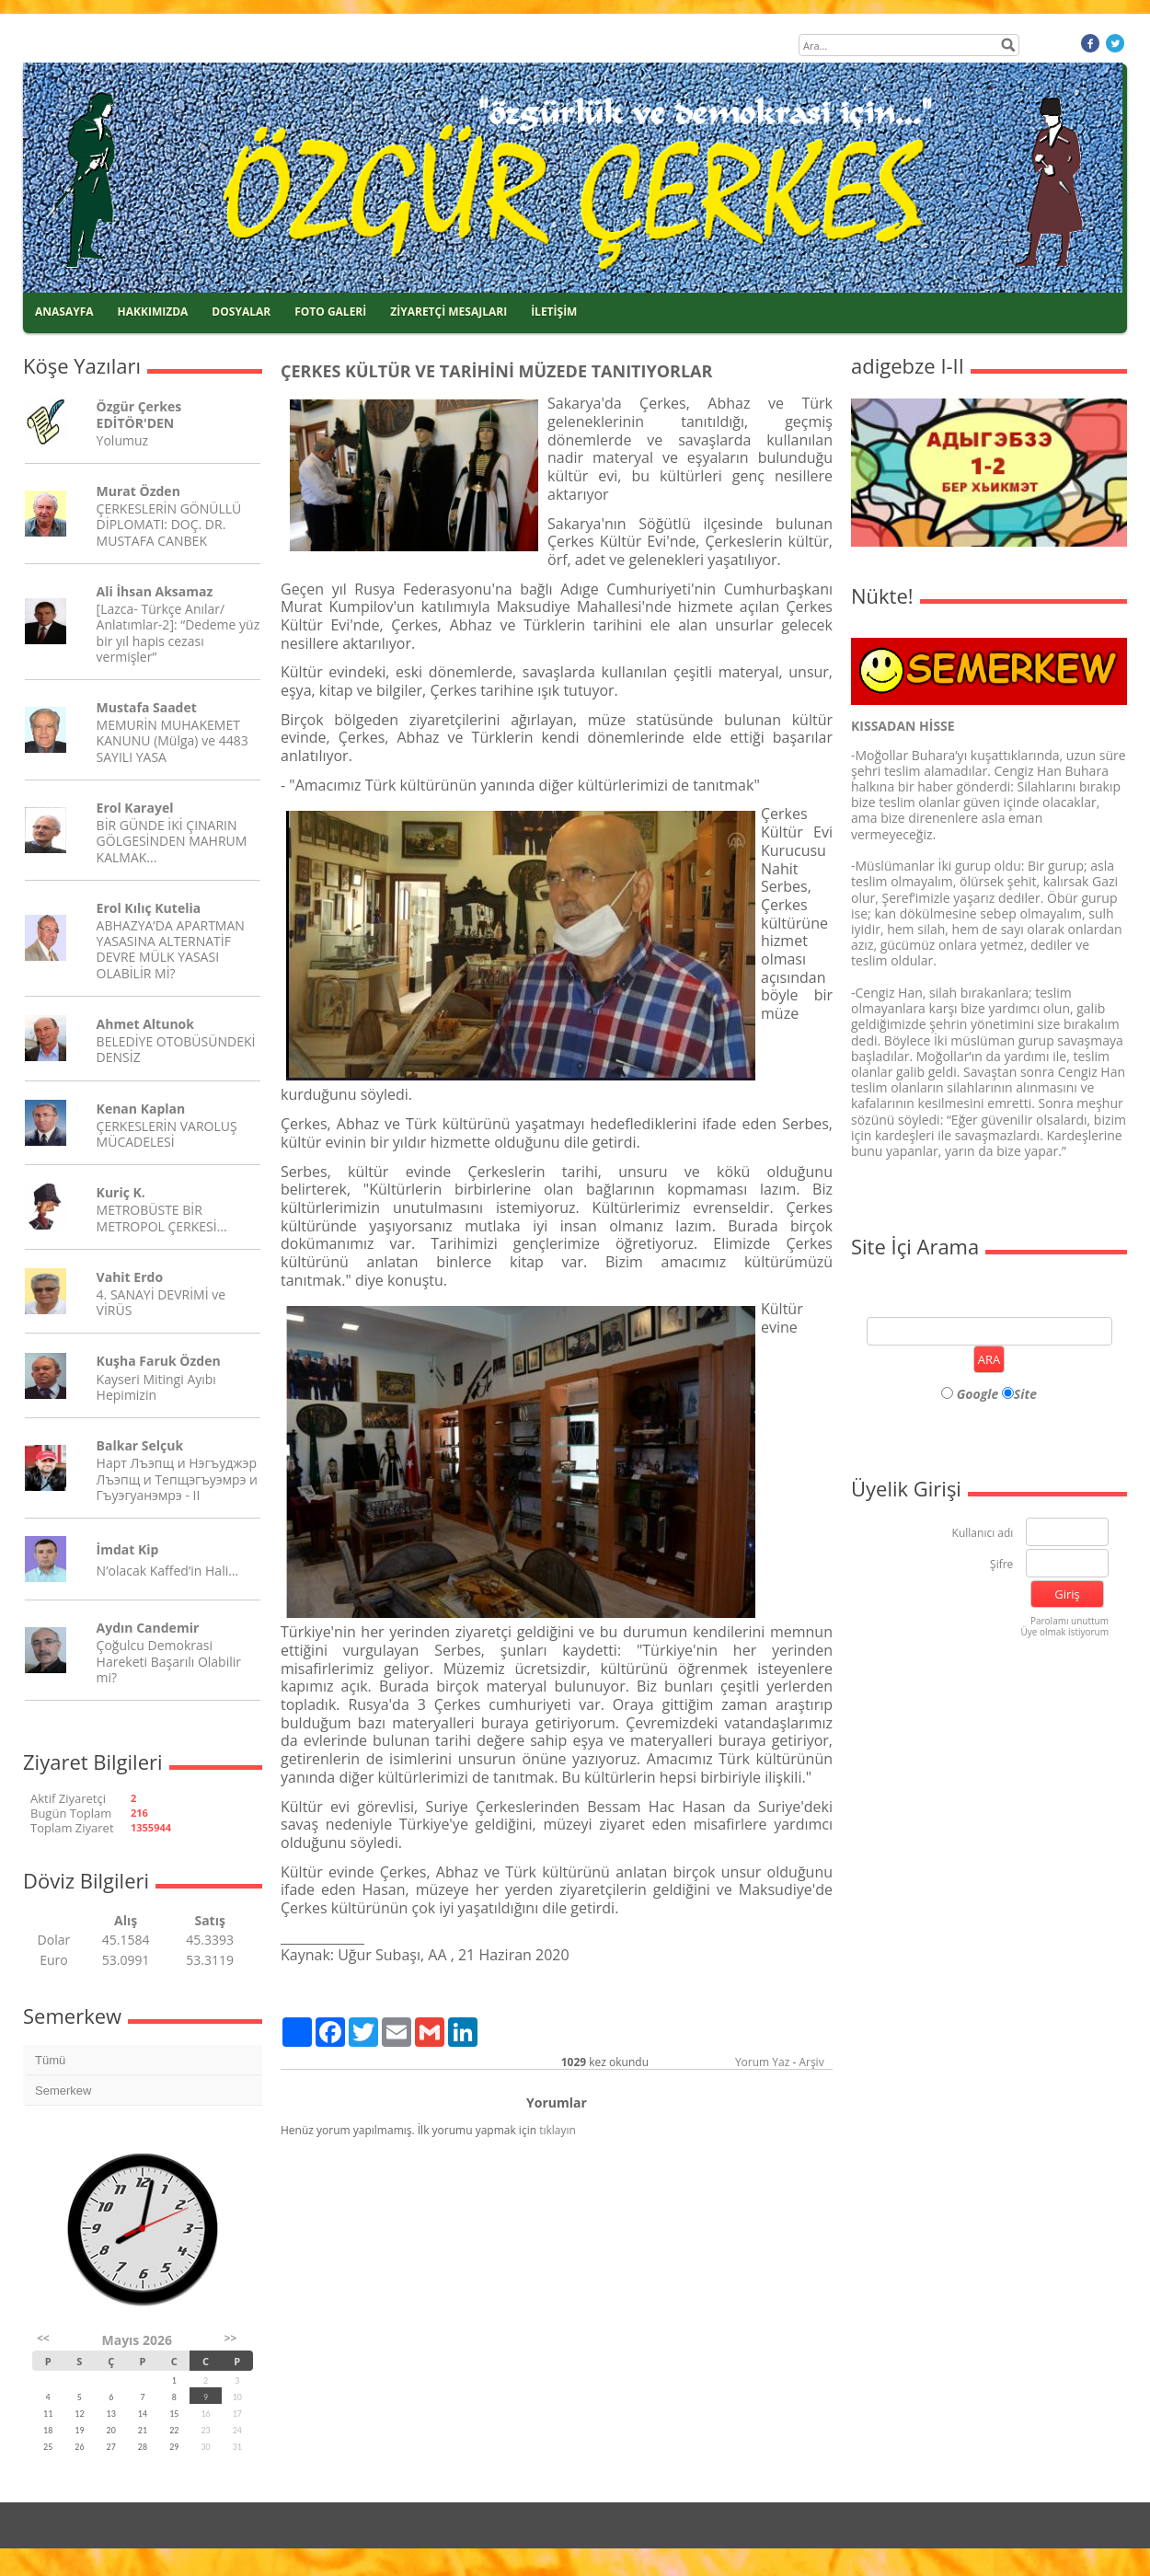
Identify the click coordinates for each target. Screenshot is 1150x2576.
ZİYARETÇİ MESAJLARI (448, 311)
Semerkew (63, 2090)
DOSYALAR (241, 311)
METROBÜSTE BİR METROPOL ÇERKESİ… (162, 1217)
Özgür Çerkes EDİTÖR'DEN (139, 414)
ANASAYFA (64, 311)
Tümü (50, 2060)
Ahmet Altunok (145, 1024)
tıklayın (557, 2130)
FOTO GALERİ (330, 311)
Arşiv (811, 2062)
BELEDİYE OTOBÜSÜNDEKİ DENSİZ (176, 1049)
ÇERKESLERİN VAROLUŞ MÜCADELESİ (167, 1133)
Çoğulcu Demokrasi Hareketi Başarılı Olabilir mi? (169, 1660)
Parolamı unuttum (1069, 1620)
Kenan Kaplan (141, 1108)
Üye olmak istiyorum (1064, 1631)
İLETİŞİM (554, 311)
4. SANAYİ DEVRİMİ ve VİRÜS (161, 1302)
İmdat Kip (128, 1549)
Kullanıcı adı (983, 1534)
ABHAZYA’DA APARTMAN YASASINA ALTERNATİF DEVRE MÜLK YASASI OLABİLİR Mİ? (171, 949)
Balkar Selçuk (140, 1445)
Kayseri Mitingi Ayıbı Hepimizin (156, 1387)
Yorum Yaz (762, 2062)
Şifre (1001, 1565)
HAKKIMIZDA (153, 311)
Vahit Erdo (130, 1277)
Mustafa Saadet (147, 707)
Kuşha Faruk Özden (159, 1360)
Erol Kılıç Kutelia (149, 908)
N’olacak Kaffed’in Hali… (168, 1570)
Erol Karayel (135, 807)
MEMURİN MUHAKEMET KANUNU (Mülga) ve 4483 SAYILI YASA (172, 740)
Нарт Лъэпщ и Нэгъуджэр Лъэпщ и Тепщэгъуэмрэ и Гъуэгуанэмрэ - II (177, 1478)
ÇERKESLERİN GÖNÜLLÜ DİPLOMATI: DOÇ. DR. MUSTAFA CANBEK (169, 524)
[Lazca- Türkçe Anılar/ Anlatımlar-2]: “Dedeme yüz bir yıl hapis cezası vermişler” (178, 632)
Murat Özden (138, 491)
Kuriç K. (121, 1192)
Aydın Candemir (148, 1627)
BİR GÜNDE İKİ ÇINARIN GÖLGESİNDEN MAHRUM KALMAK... (172, 840)
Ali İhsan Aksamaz (155, 591)
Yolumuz (122, 440)
